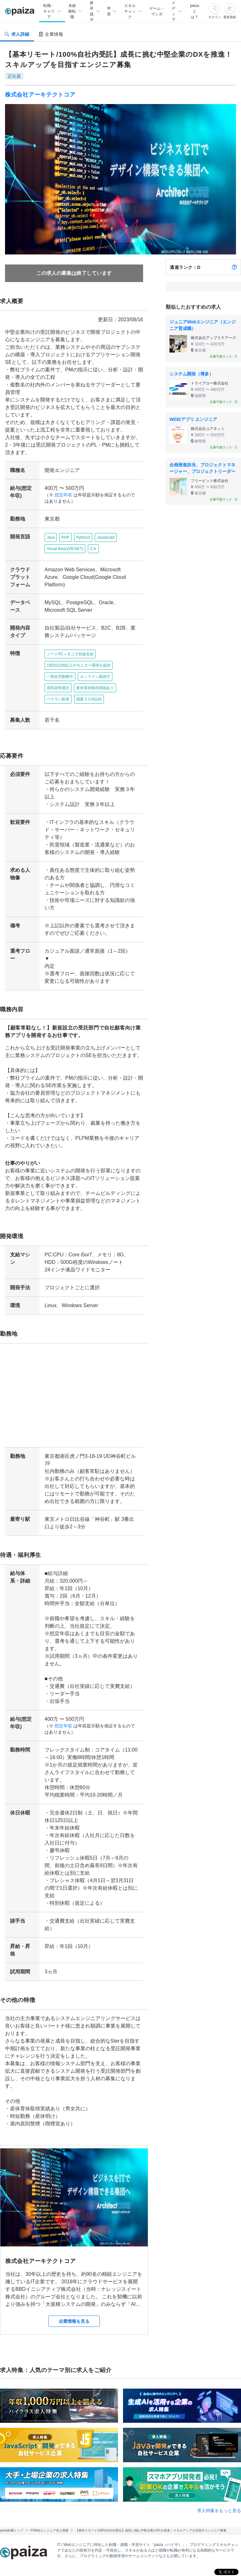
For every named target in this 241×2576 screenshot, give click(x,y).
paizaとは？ (194, 11)
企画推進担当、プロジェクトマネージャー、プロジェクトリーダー (202, 468)
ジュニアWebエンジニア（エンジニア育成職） (202, 325)
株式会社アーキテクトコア (40, 95)
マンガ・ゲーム (138, 2549)
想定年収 (61, 495)
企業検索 (116, 2535)
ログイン (214, 17)
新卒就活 (137, 2521)
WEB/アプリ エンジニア (193, 419)
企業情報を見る (74, 2253)
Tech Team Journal (81, 2563)
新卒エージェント (72, 2535)
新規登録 (229, 17)
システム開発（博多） (191, 373)
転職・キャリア (70, 2521)
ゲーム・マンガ (156, 11)
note (159, 2563)
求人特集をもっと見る (219, 2442)
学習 (67, 2549)
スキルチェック (97, 2549)
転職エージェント (174, 2521)
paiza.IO (188, 2563)
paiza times (127, 2563)
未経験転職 (107, 2521)
